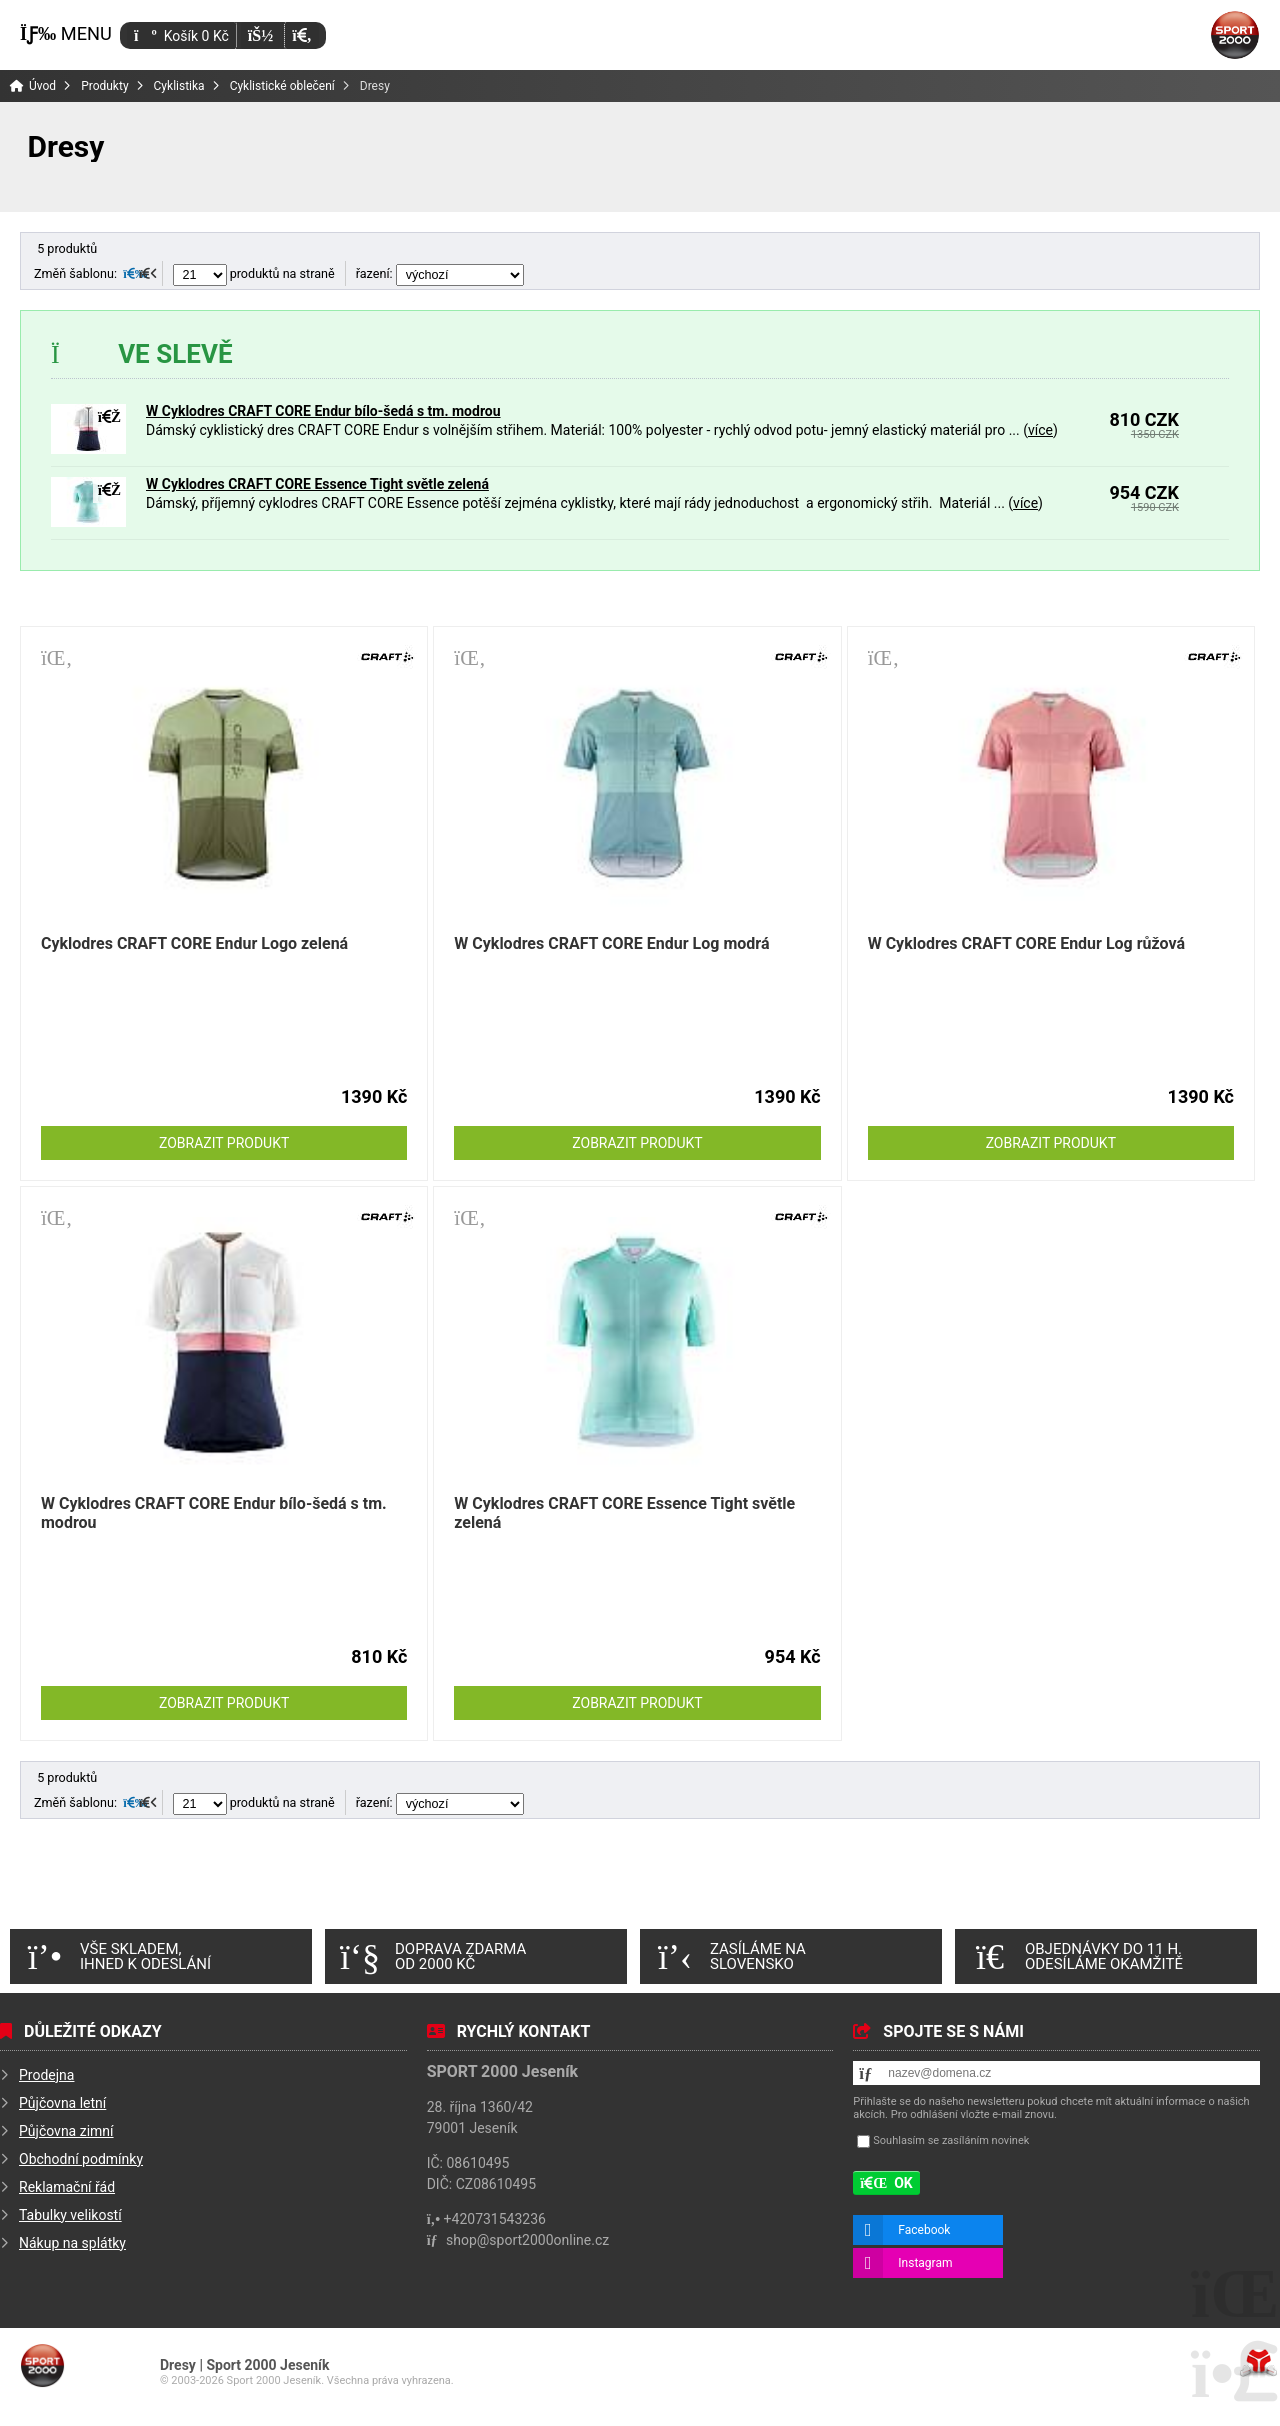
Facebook (924, 2230)
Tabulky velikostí (70, 2215)
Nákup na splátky (72, 2243)
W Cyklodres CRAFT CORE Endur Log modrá (611, 943)
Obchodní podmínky (81, 2159)
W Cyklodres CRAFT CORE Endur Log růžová (1026, 943)
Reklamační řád (67, 2187)
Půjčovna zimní (66, 2131)
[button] (301, 35)
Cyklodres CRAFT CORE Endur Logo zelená (194, 943)
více (1040, 430)
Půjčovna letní (62, 2103)
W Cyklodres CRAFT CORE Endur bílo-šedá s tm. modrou (323, 411)
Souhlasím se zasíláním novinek (951, 2141)
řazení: (440, 273)
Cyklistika (179, 86)
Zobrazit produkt (224, 1143)
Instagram (925, 2263)
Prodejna (46, 2075)
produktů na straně (254, 273)
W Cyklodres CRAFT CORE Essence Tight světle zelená (317, 484)
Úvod (1235, 35)
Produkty (104, 86)
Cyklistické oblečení (282, 86)
